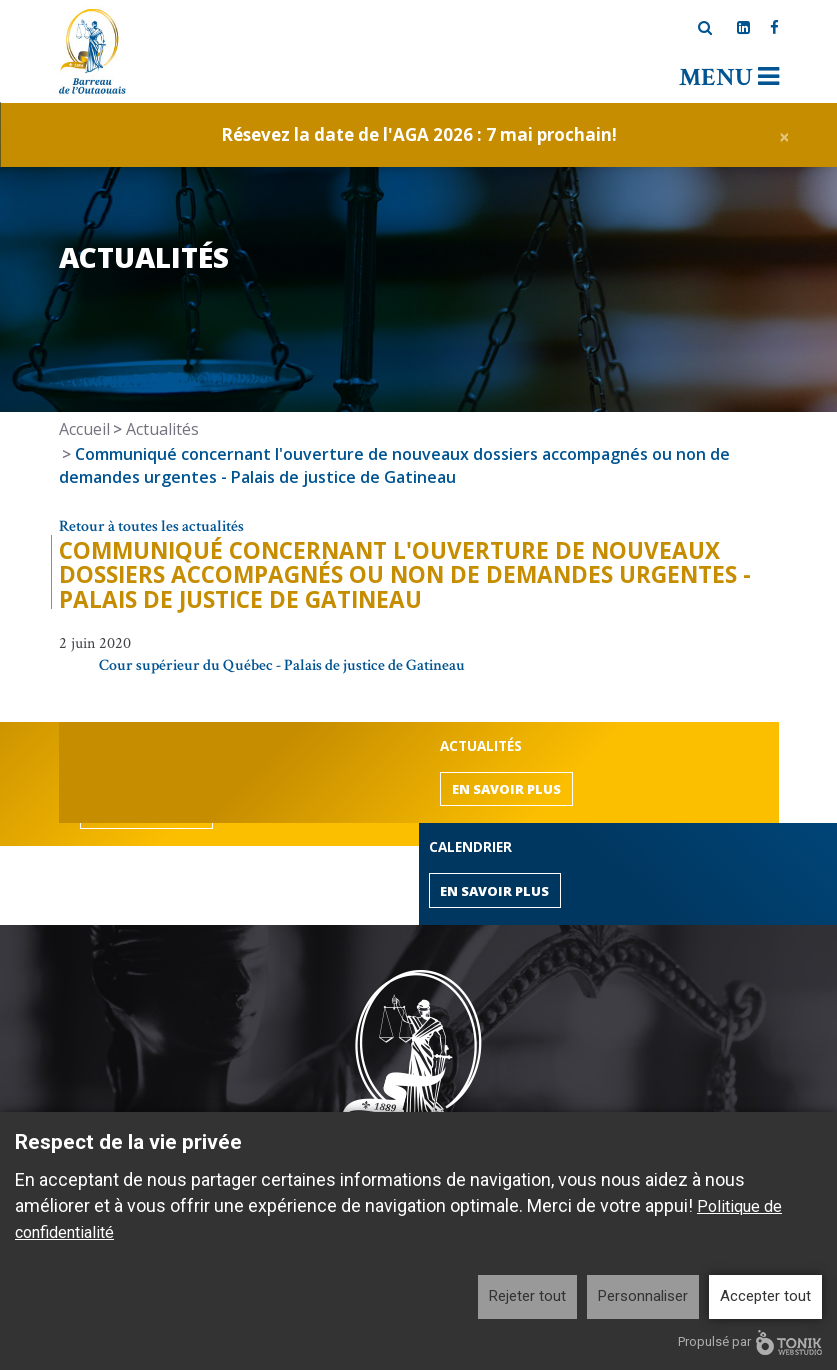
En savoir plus (506, 789)
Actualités (162, 429)
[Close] (784, 134)
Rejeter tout (527, 1296)
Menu (729, 77)
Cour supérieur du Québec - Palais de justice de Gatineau (282, 665)
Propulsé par (750, 1342)
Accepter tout (765, 1296)
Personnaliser (643, 1296)
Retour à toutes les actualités (151, 526)
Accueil (84, 429)
